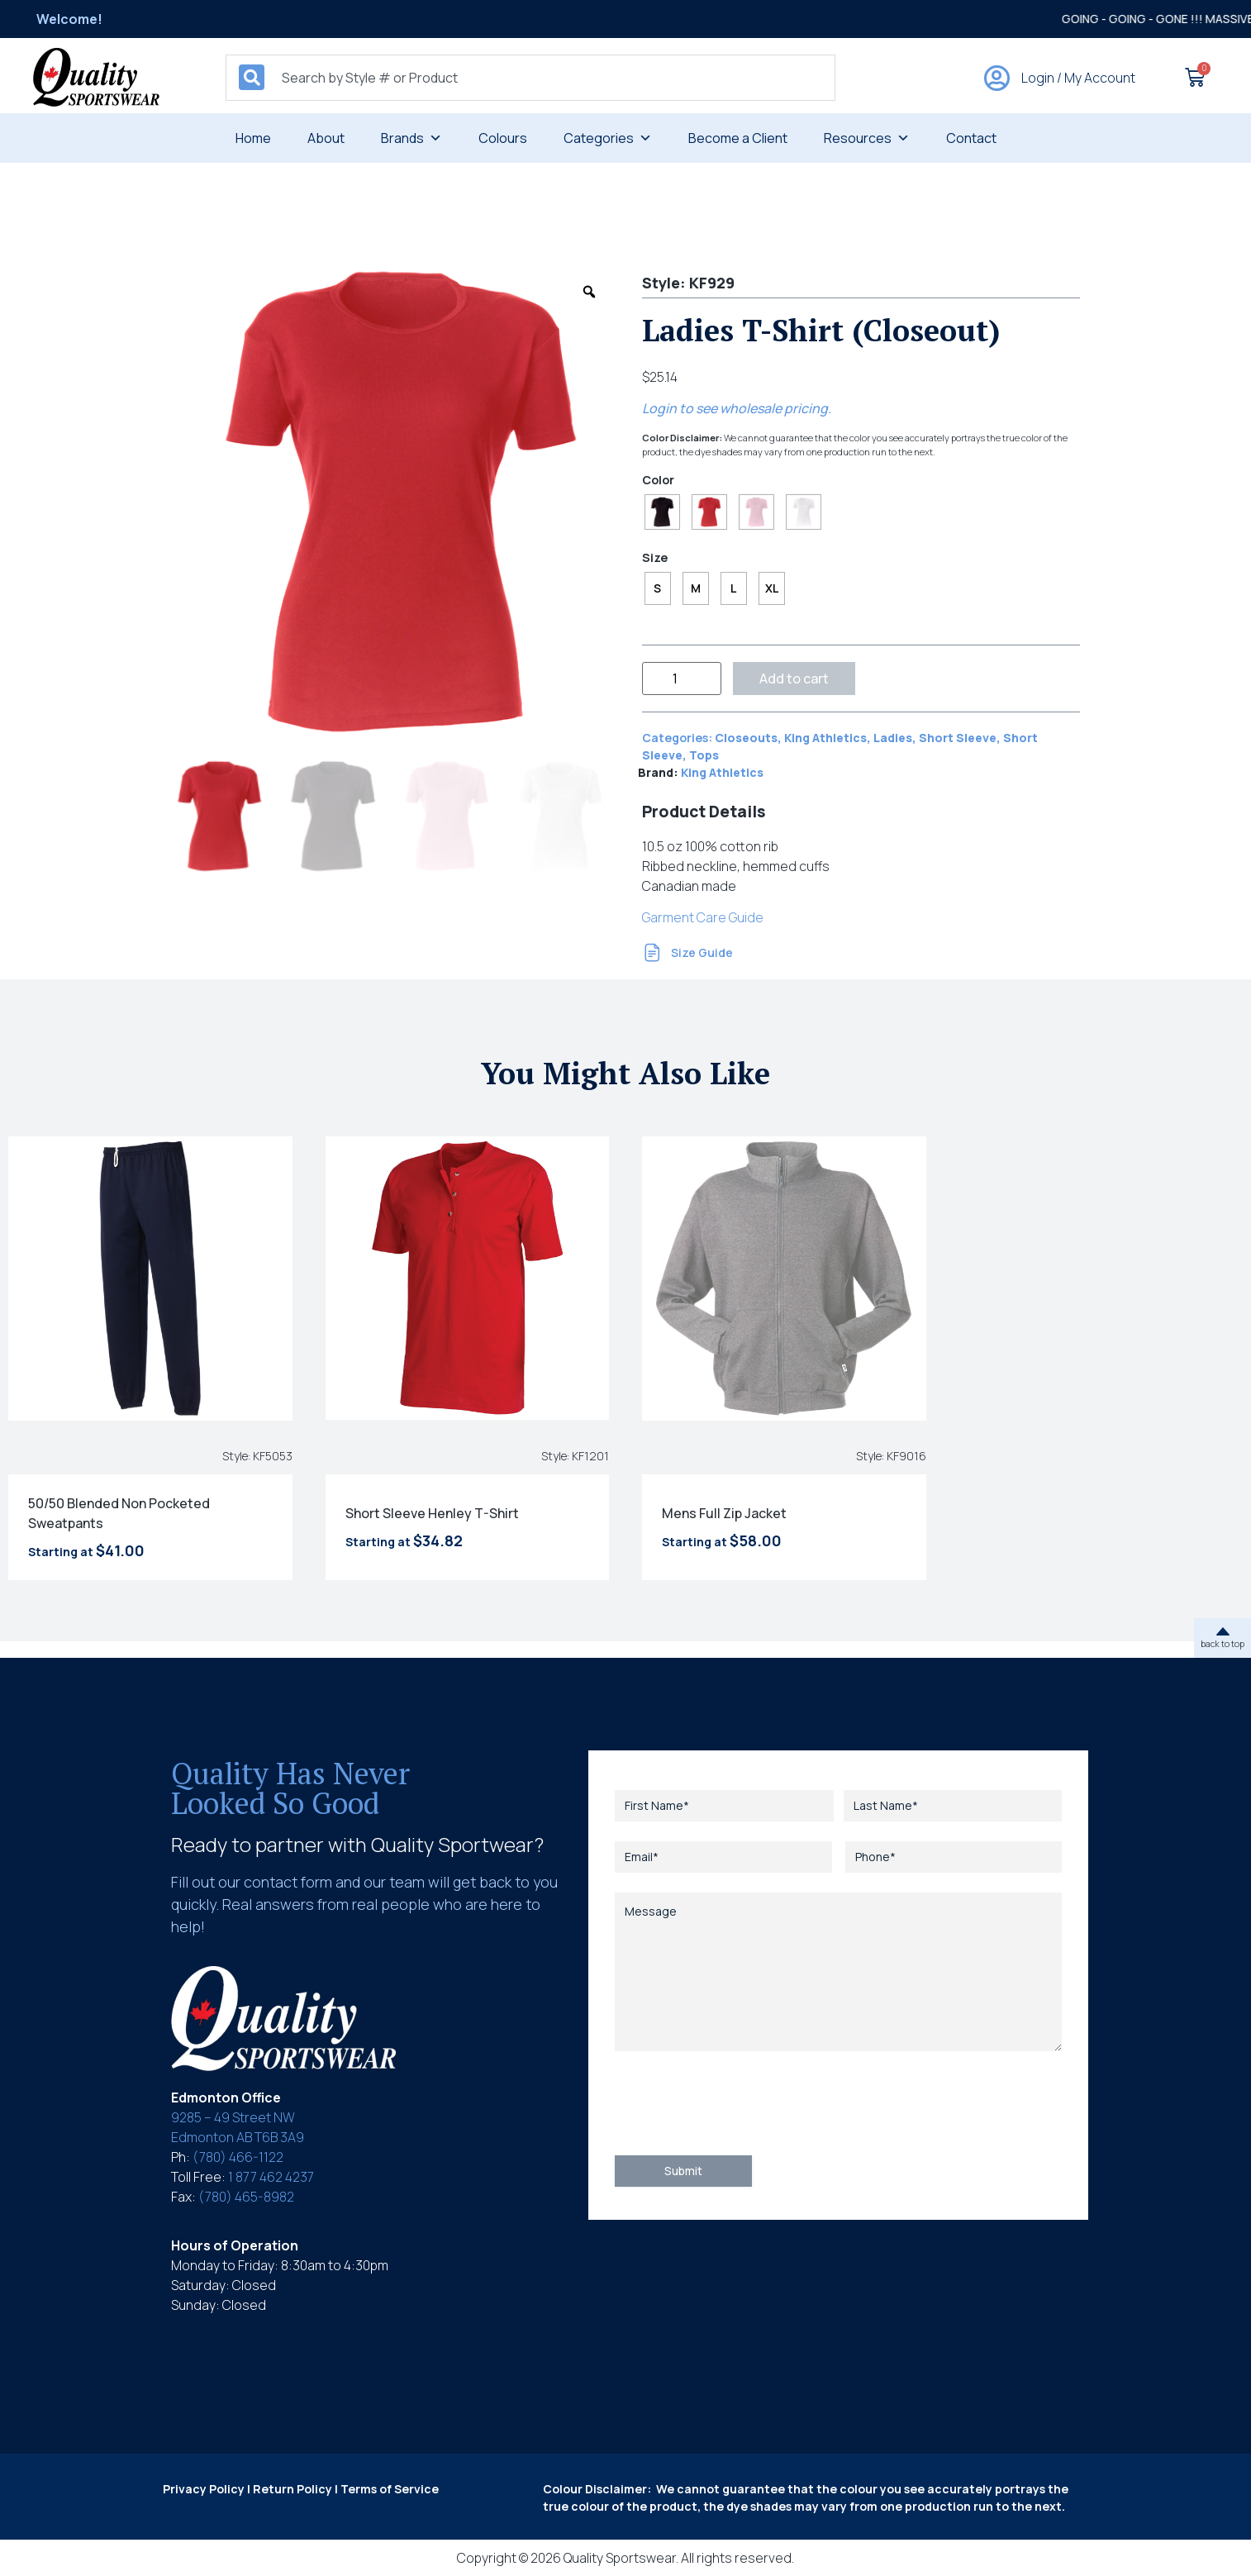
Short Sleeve (958, 737)
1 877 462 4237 (271, 2177)
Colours (502, 138)
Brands (411, 138)
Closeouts (746, 737)
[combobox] (530, 78)
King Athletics (825, 737)
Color (658, 480)
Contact (971, 138)
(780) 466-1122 (238, 2157)
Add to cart (794, 678)
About (326, 138)
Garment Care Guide (702, 917)
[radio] (662, 512)
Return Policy (292, 2489)
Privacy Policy (204, 2489)
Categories (608, 138)
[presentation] (740, 2103)
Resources (867, 138)
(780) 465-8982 (246, 2197)
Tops (704, 755)
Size (655, 558)
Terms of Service (389, 2489)
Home (253, 138)
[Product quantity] (681, 678)
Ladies (892, 737)
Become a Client (737, 138)
